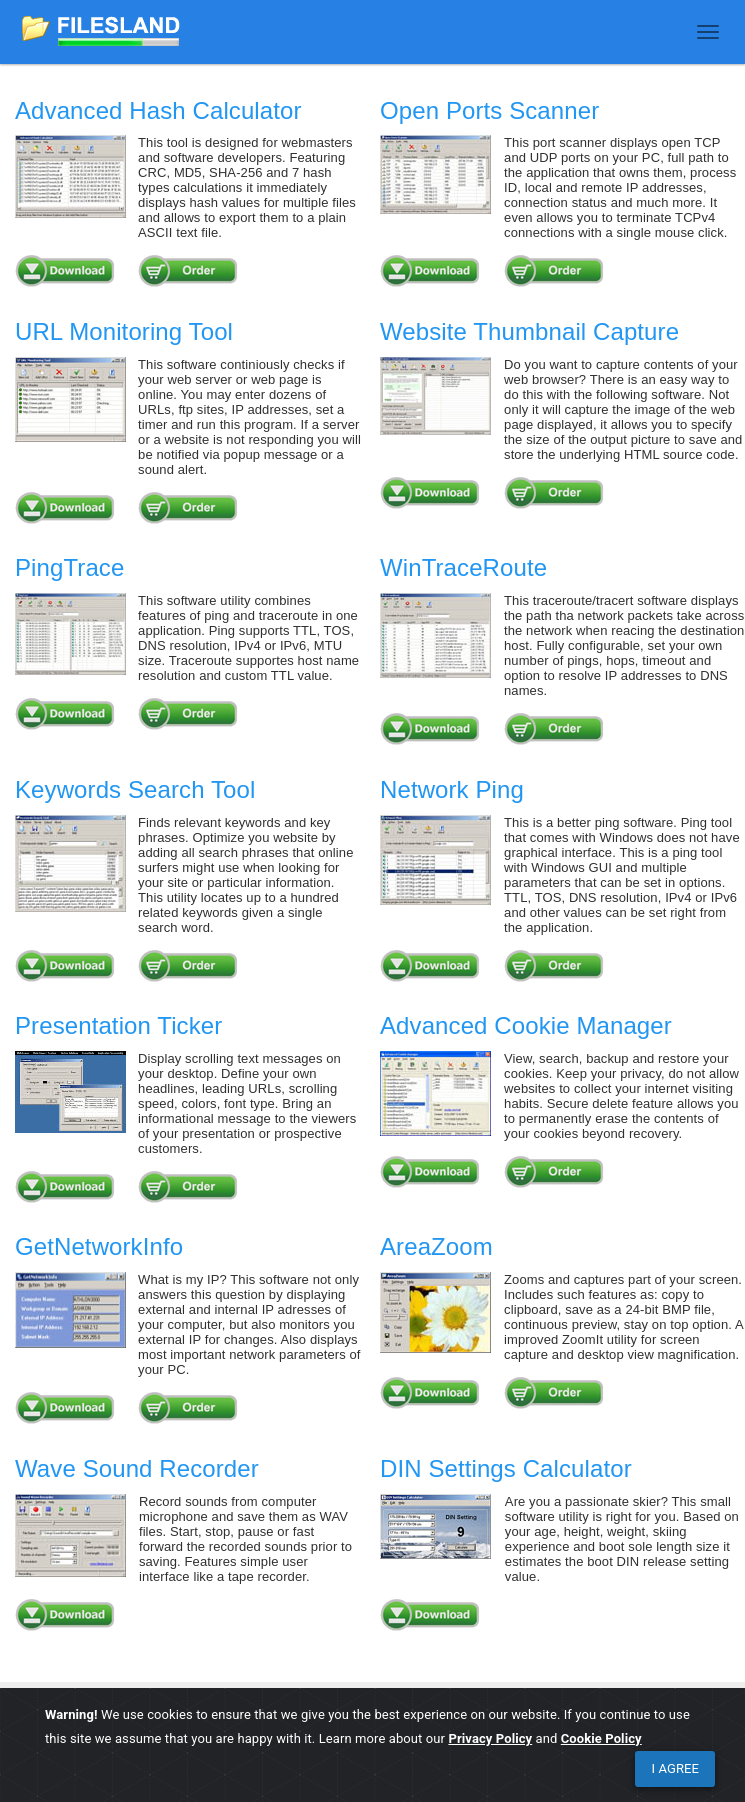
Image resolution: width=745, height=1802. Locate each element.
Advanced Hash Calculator (158, 110)
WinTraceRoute (463, 567)
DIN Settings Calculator (506, 1468)
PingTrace (69, 567)
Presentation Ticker (118, 1025)
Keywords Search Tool (135, 789)
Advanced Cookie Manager (526, 1025)
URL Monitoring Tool (124, 331)
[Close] (675, 1769)
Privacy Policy (490, 1738)
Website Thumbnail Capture (529, 331)
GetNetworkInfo (99, 1246)
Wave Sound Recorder (137, 1468)
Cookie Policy (601, 1738)
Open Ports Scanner (489, 110)
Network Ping (452, 789)
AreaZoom (436, 1246)
